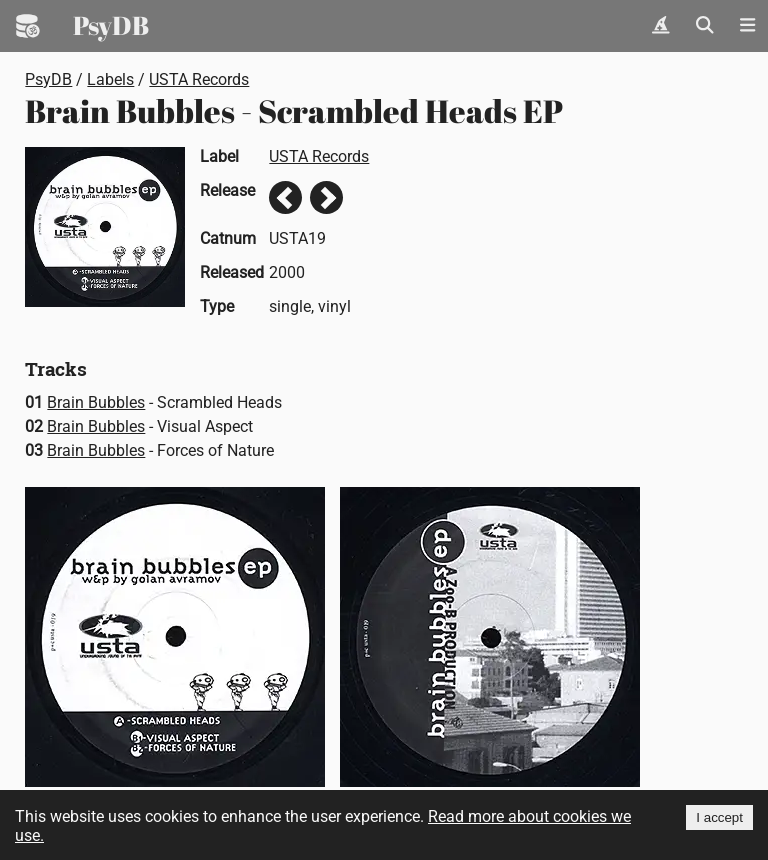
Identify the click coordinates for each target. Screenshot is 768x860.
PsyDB (111, 25)
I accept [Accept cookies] (719, 817)
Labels (110, 79)
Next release (326, 197)
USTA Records (199, 79)
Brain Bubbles (96, 402)
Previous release (285, 197)
